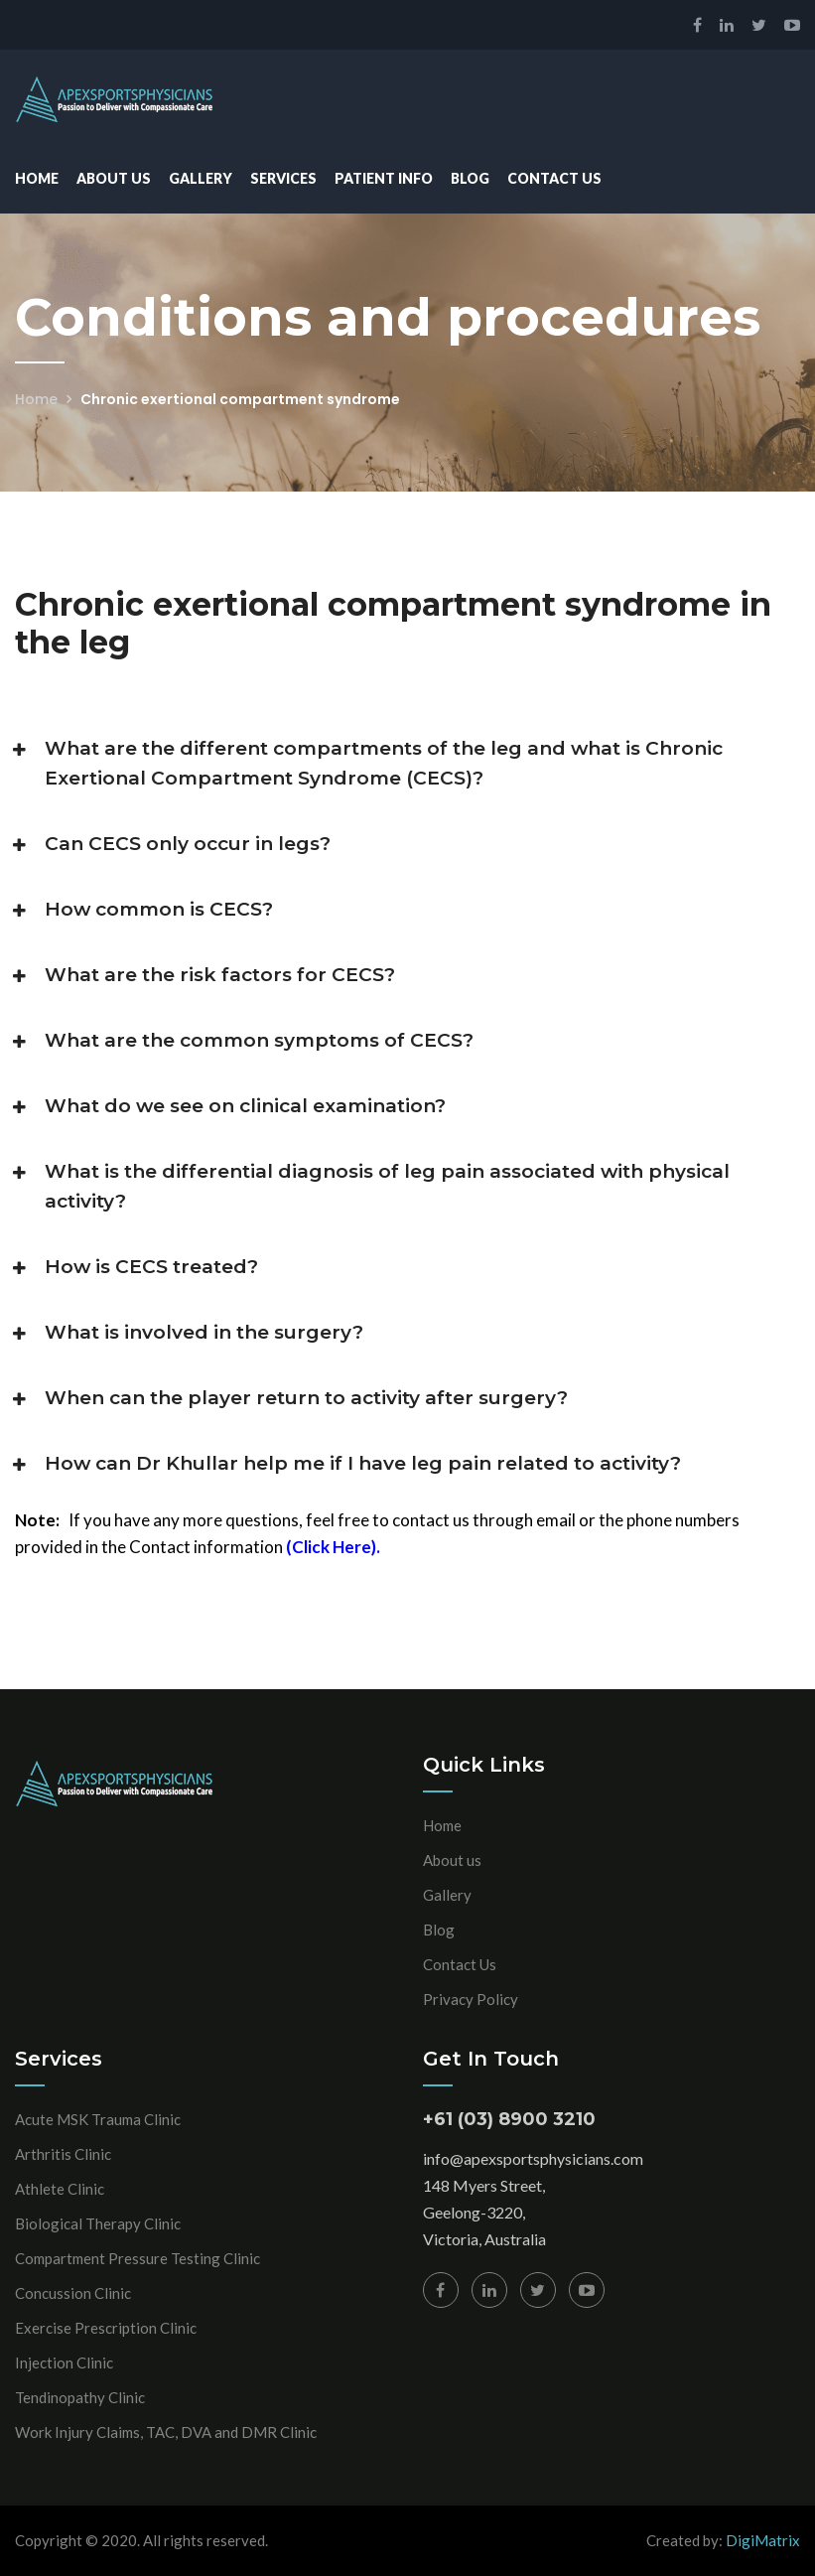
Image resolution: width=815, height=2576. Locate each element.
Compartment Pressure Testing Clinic (137, 2258)
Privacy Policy (470, 1999)
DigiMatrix (763, 2540)
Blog (470, 178)
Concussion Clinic (73, 2293)
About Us (113, 178)
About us (452, 1860)
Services (283, 178)
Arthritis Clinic (63, 2154)
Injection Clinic (64, 2362)
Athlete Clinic (59, 2189)
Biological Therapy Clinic (98, 2223)
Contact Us (554, 178)
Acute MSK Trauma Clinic (98, 2119)
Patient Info (384, 178)
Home (37, 178)
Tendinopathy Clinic (80, 2397)
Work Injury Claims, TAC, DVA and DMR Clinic (166, 2432)
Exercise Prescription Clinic (106, 2328)
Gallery (200, 178)
